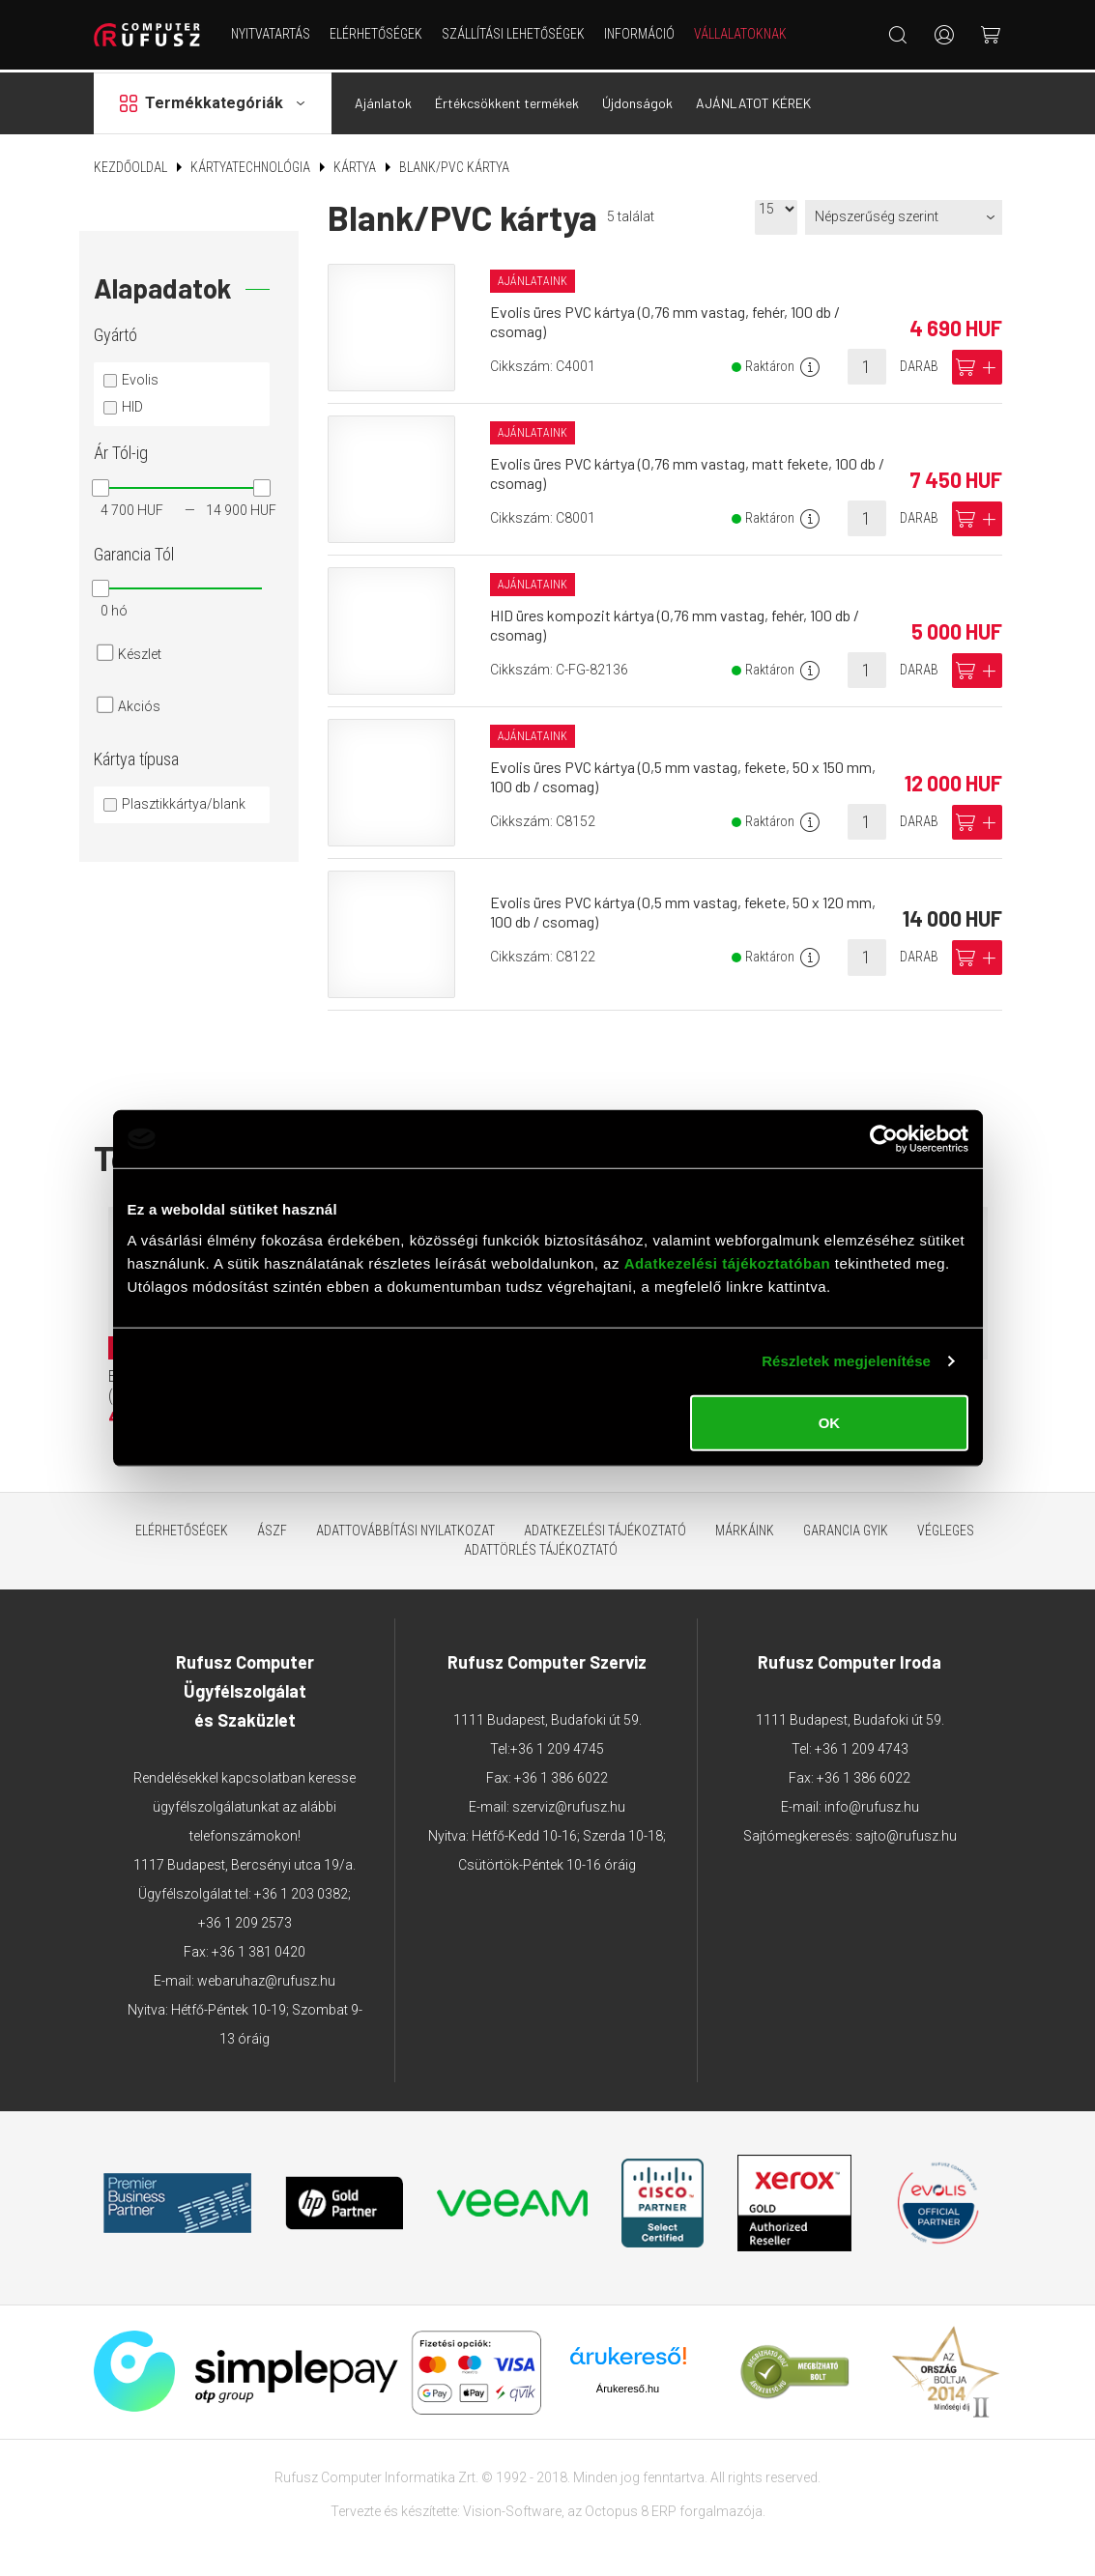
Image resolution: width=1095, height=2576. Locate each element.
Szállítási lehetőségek (513, 34)
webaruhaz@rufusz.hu (266, 1978)
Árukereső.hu (627, 2384)
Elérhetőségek (376, 34)
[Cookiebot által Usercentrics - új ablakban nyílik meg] (883, 1139)
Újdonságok (637, 100)
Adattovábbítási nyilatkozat (405, 1527)
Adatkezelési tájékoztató (605, 1527)
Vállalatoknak (740, 34)
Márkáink (744, 1527)
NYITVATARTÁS (270, 34)
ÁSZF (272, 1527)
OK (830, 1422)
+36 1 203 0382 (301, 1891)
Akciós (139, 703)
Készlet (139, 651)
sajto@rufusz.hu (906, 1833)
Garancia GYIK (845, 1527)
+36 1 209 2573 (245, 1920)
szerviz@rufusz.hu (568, 1804)
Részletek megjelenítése (846, 1361)
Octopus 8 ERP (631, 2507)
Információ (639, 34)
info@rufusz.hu (871, 1804)
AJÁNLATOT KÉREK (753, 100)
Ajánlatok (383, 100)
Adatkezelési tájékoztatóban (727, 1262)
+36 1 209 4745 (557, 1746)
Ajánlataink (532, 278)
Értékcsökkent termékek (507, 100)
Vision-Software (512, 2507)
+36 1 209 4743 (861, 1746)
